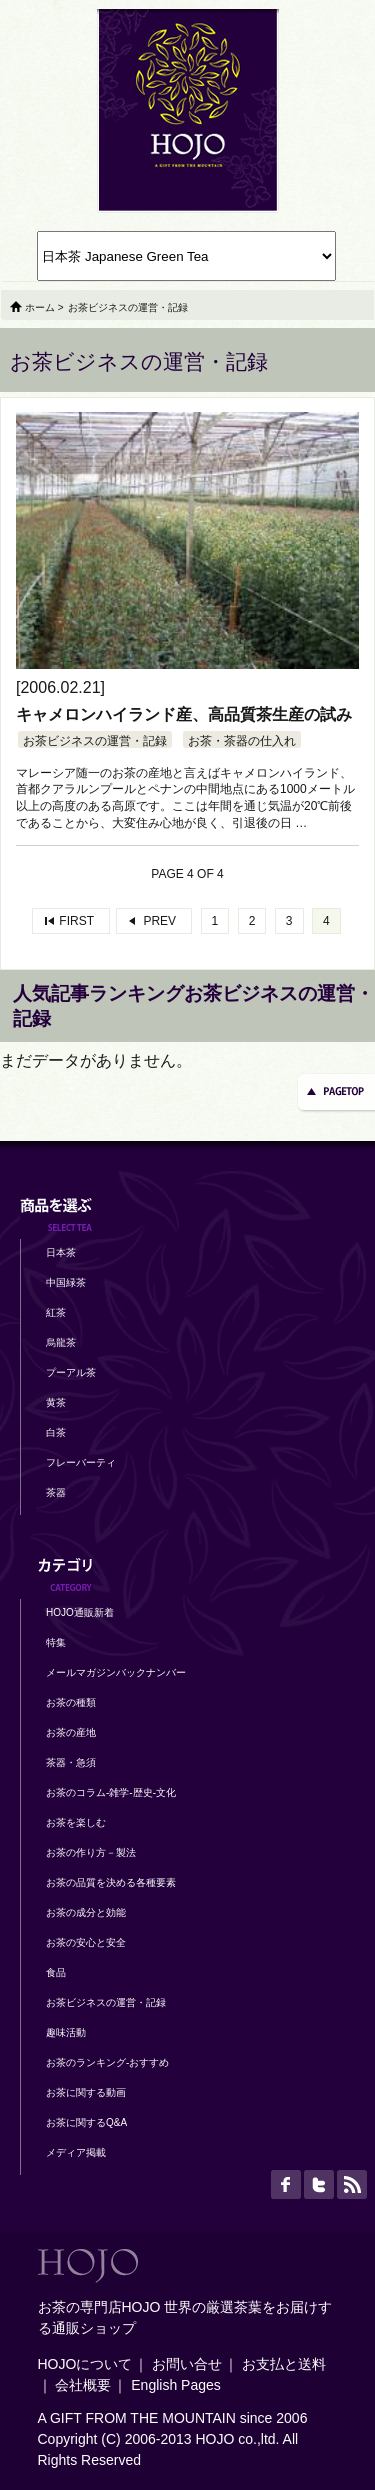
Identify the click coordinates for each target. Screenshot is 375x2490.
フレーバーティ (81, 1462)
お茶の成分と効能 (86, 1912)
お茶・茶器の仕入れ (242, 741)
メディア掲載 (76, 2152)
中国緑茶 (66, 1282)
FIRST (76, 921)
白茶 (56, 1432)
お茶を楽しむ (76, 1822)
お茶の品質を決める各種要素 (111, 1882)
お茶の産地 (71, 1732)
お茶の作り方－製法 (91, 1852)
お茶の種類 (71, 1702)
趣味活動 (66, 2032)
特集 (56, 1642)
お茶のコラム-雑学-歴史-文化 (111, 1792)
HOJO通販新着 (80, 1612)
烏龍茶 (61, 1342)
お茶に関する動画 (86, 2092)
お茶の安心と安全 (86, 1942)
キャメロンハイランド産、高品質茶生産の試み (184, 714)
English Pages (176, 2385)
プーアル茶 (71, 1372)
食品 (56, 1972)
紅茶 (56, 1312)
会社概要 (83, 2385)
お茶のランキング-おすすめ (107, 2062)
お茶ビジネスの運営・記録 (95, 741)
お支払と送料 (284, 2364)
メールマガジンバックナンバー (116, 1672)
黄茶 (56, 1402)
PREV (159, 921)
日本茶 (61, 1252)
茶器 (56, 1492)
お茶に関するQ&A (86, 2122)
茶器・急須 (71, 1762)
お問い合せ (187, 2364)
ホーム (40, 307)
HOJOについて (85, 2364)
